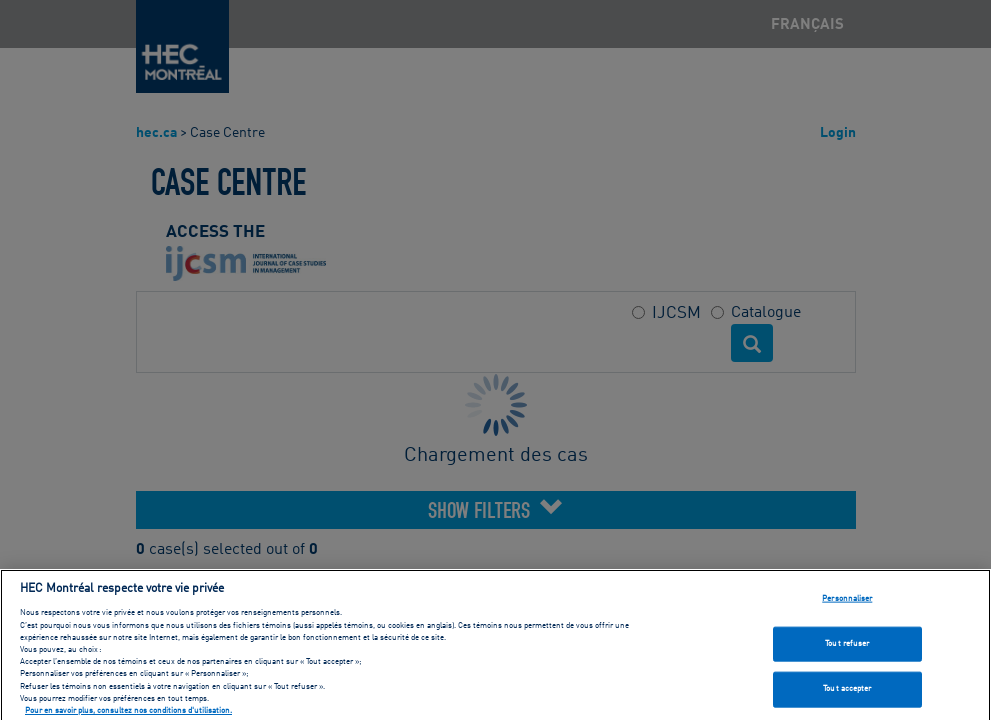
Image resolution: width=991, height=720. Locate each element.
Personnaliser (847, 604)
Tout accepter (847, 695)
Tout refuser (847, 649)
